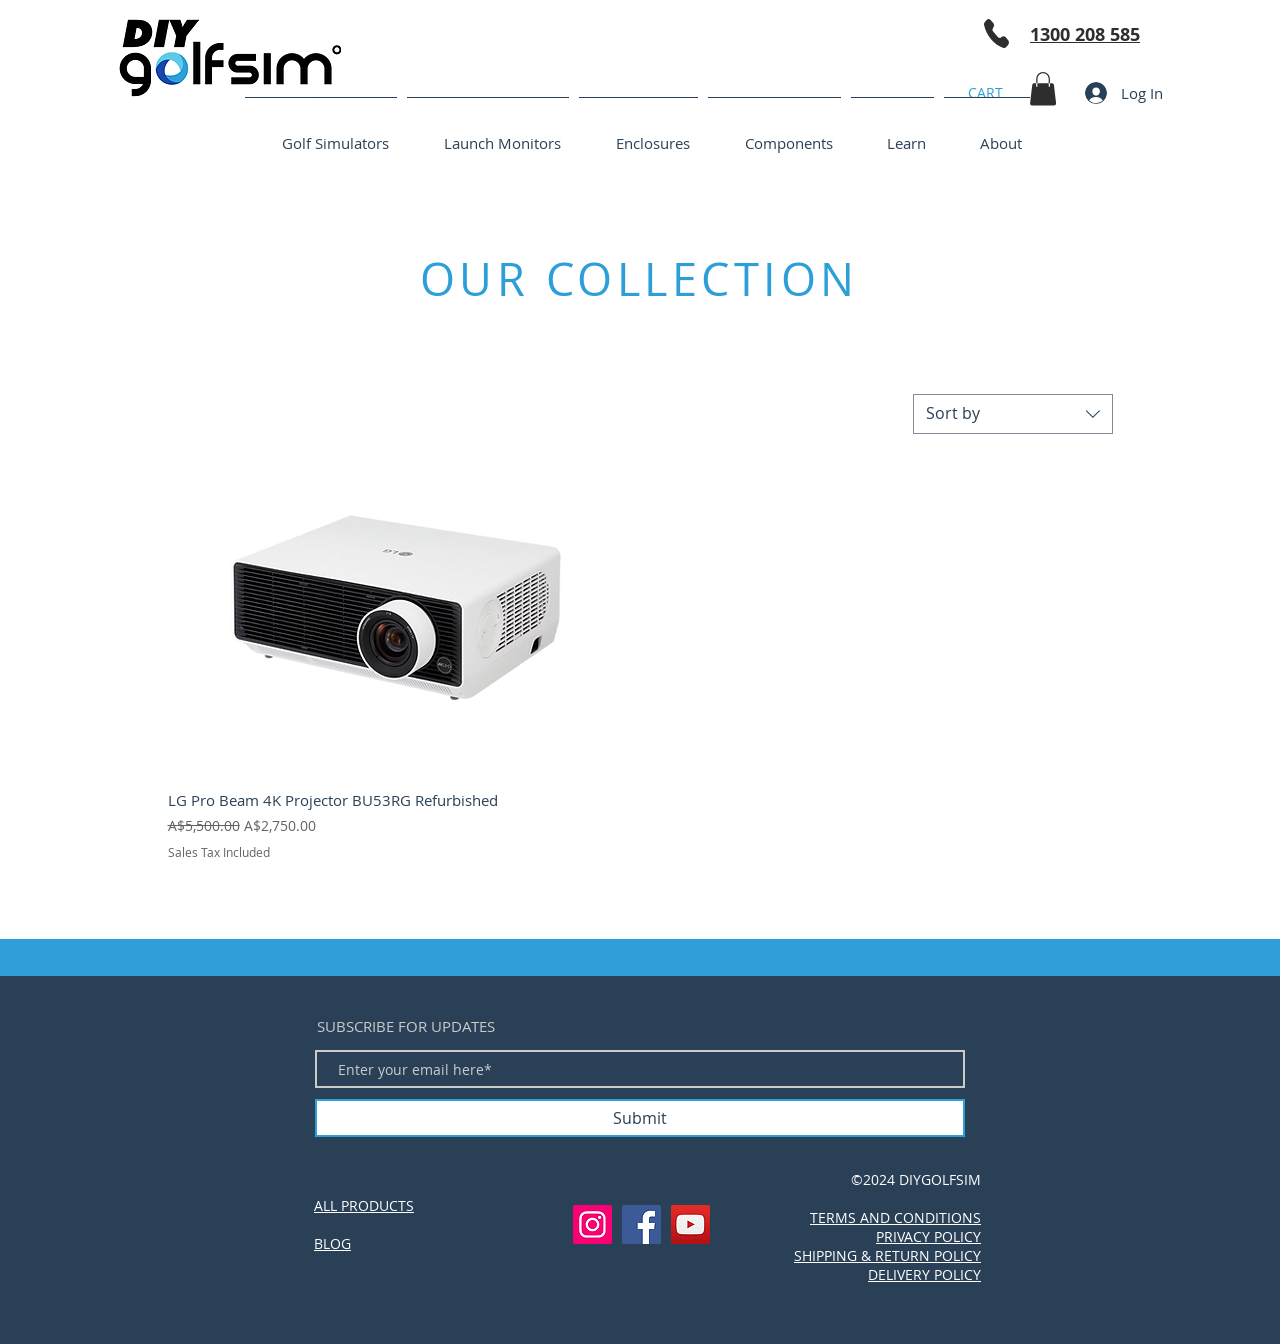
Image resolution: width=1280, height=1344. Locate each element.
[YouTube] (690, 1224)
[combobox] (1013, 414)
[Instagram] (592, 1224)
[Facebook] (641, 1224)
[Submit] (640, 1118)
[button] (1043, 88)
